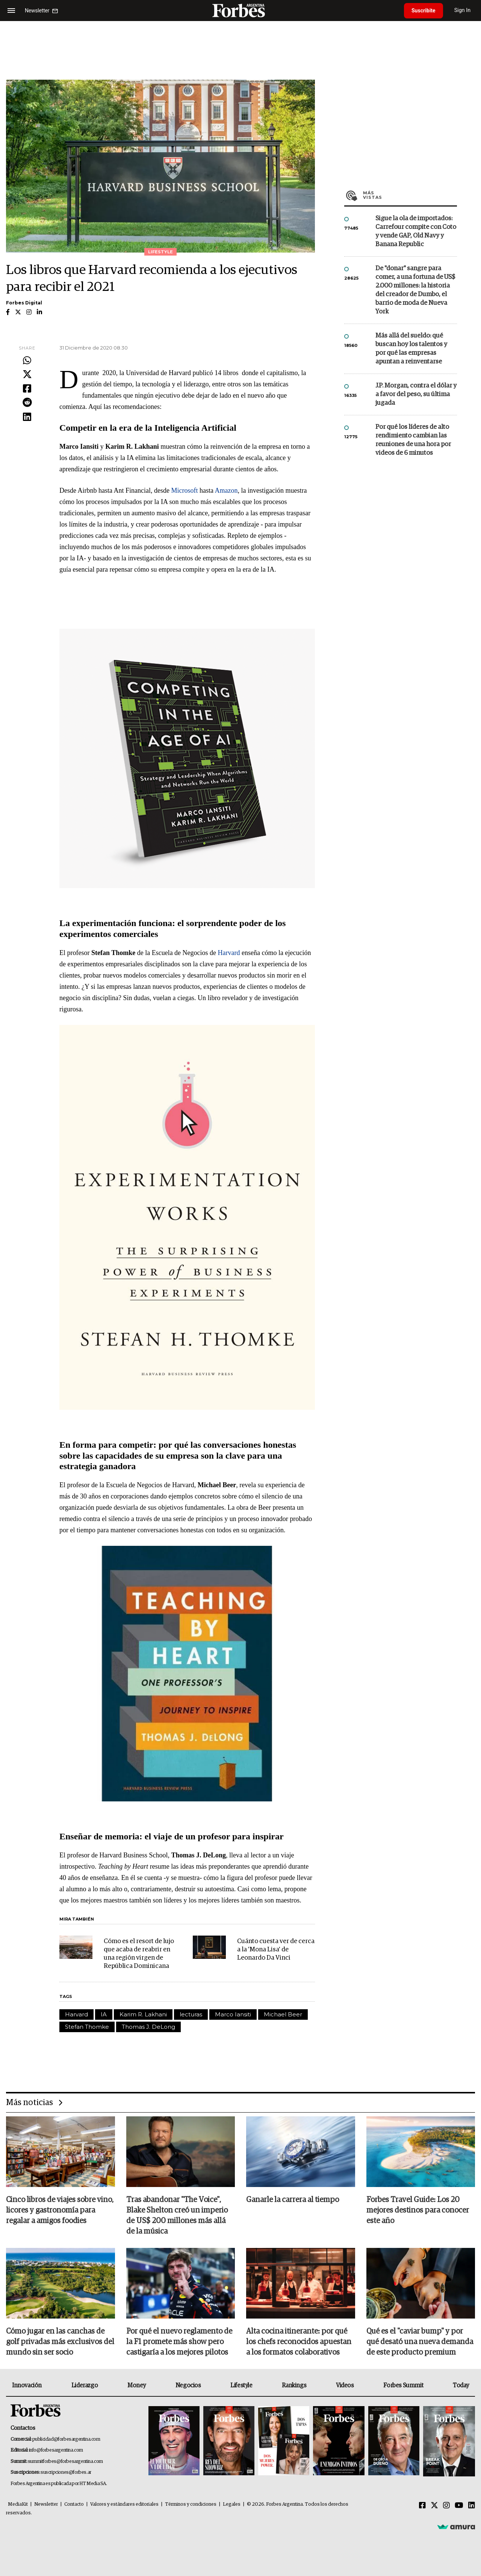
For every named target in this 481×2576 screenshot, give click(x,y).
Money (136, 2385)
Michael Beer (283, 2014)
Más (410, 195)
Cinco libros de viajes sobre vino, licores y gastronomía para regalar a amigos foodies (59, 2210)
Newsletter (46, 2504)
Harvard (230, 953)
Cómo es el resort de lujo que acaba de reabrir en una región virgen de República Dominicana (139, 1953)
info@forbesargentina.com (56, 2450)
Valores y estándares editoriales (124, 2504)
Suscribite (423, 11)
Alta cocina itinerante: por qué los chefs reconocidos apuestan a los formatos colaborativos (298, 2342)
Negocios (188, 2385)
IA (104, 2014)
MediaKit (18, 2504)
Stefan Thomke (87, 2026)
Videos (345, 2385)
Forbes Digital (24, 303)
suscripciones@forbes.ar (66, 2472)
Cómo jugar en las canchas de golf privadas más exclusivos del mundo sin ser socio (60, 2342)
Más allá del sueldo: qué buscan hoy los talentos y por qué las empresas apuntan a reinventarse (411, 349)
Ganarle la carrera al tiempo (292, 2200)
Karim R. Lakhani (143, 2014)
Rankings (294, 2385)
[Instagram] (446, 2505)
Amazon (226, 490)
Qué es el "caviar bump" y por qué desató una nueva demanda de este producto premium (419, 2342)
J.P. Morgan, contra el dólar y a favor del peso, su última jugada (416, 394)
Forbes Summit (403, 2385)
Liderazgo (84, 2385)
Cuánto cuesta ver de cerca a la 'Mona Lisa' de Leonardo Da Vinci (276, 1949)
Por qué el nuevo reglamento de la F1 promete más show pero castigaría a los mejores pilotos (179, 2342)
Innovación (27, 2385)
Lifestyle (241, 2385)
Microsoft (185, 490)
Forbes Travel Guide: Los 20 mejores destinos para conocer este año (417, 2210)
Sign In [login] (462, 10)
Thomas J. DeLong (148, 2026)
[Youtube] (459, 2505)
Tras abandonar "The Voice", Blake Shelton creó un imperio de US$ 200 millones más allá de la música (177, 2215)
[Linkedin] (471, 2505)
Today (461, 2385)
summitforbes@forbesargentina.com (65, 2461)
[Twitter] (434, 2505)
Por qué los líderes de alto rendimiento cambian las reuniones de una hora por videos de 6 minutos (413, 440)
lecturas (191, 2014)
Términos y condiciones (190, 2504)
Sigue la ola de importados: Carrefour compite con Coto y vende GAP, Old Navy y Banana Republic (415, 231)
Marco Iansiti (233, 2014)
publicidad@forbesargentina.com (66, 2439)
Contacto (74, 2504)
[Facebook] (422, 2505)
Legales (231, 2504)
